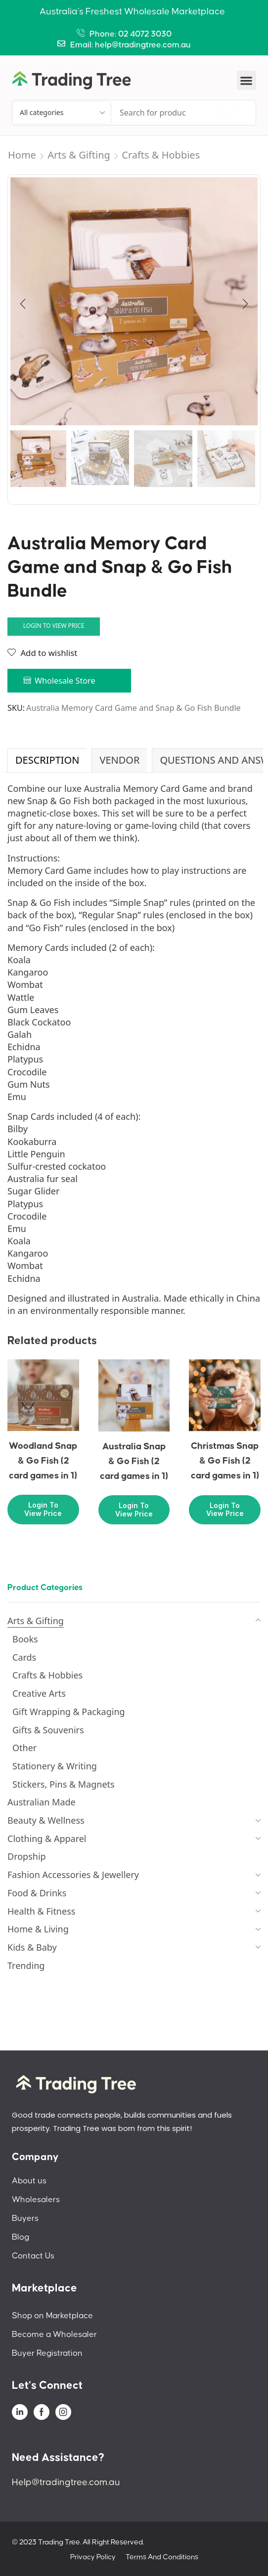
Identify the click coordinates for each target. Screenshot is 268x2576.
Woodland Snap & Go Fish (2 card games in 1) (43, 1460)
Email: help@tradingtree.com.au (130, 45)
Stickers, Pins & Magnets (63, 1784)
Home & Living (38, 1929)
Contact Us (33, 2255)
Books (25, 1639)
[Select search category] (61, 113)
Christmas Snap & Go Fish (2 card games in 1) (225, 1460)
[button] (246, 80)
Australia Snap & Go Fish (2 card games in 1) (134, 1461)
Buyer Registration (47, 2353)
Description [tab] (47, 760)
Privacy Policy (93, 2557)
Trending (26, 1965)
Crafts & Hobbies (161, 155)
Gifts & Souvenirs (48, 1730)
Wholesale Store (65, 680)
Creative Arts (39, 1693)
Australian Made (41, 1802)
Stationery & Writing (54, 1766)
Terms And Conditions (162, 2557)
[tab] (47, 760)
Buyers (25, 2218)
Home (22, 155)
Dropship (26, 1856)
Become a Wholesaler (54, 2334)
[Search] (226, 112)
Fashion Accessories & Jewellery (73, 1875)
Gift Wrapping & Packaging (68, 1711)
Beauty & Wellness (46, 1820)
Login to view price (54, 625)
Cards (24, 1657)
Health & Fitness (41, 1911)
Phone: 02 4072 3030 (130, 34)
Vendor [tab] (119, 760)
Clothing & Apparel (47, 1838)
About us (29, 2180)
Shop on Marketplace (52, 2315)
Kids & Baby (32, 1947)
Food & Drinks (36, 1893)
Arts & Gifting (78, 155)
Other (24, 1748)
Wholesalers (36, 2199)
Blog (20, 2237)
